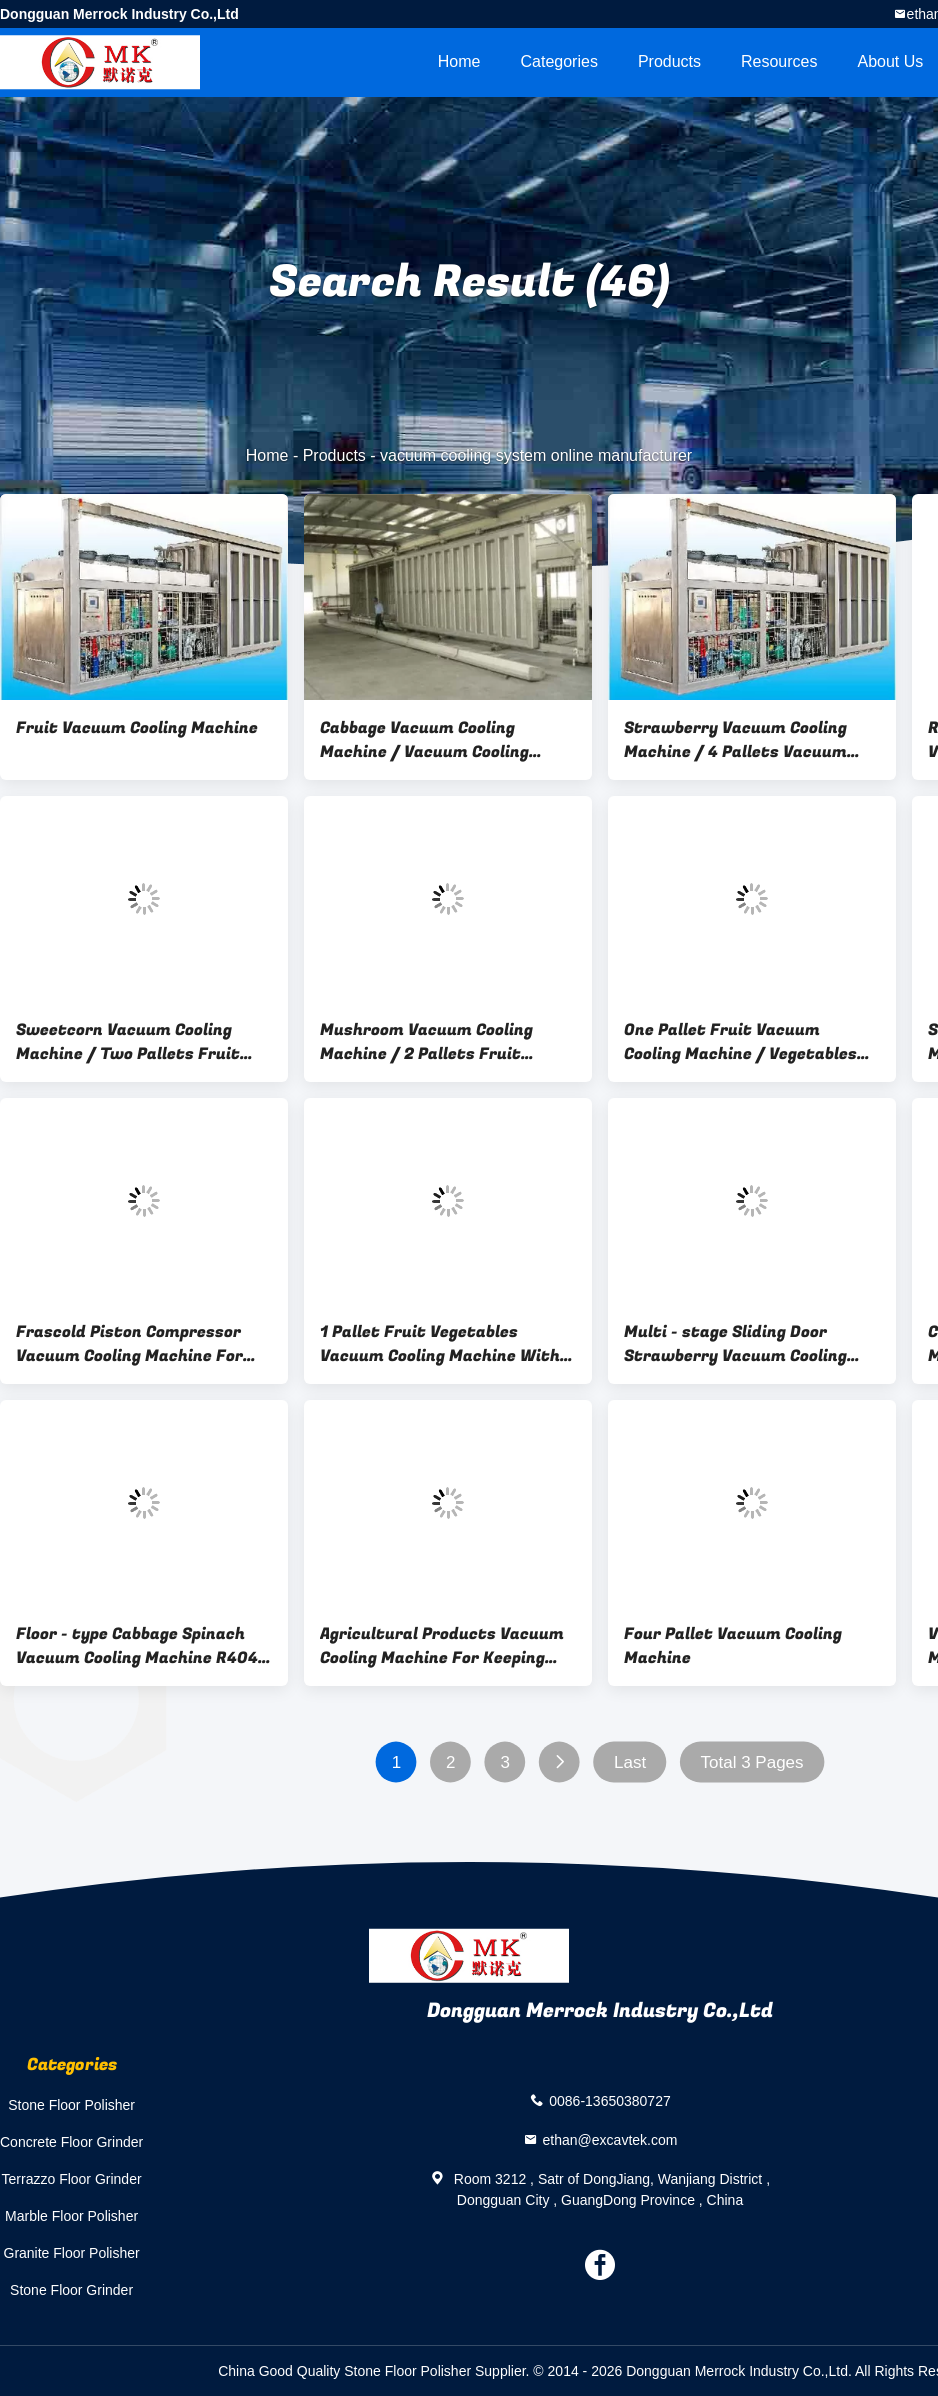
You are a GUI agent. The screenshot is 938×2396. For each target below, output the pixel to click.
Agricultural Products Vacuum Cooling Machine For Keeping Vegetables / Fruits (442, 1646)
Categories (559, 61)
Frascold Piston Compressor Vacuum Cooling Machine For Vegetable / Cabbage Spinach (130, 1344)
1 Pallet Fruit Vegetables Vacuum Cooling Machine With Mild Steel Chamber (440, 1344)
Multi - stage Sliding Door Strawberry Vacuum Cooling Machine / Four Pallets (735, 1344)
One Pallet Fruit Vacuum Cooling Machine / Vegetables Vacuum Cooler (740, 1042)
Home (459, 61)
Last (630, 1762)
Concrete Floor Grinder (71, 2142)
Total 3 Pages (752, 1762)
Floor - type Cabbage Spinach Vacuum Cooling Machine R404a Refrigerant (142, 1646)
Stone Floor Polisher (71, 2105)
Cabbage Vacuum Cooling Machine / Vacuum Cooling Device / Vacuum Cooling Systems (424, 740)
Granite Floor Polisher (72, 2253)
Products (669, 61)
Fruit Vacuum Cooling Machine (137, 728)
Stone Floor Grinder (71, 2290)
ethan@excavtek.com (610, 2139)
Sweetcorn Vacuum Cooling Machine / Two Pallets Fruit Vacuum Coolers (128, 1042)
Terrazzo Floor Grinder (72, 2179)
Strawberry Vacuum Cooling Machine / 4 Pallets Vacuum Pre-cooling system (735, 740)
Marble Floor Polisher (71, 2216)
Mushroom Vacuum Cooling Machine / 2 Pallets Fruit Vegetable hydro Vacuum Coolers (426, 1042)
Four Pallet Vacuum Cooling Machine (733, 1646)
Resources (779, 61)
